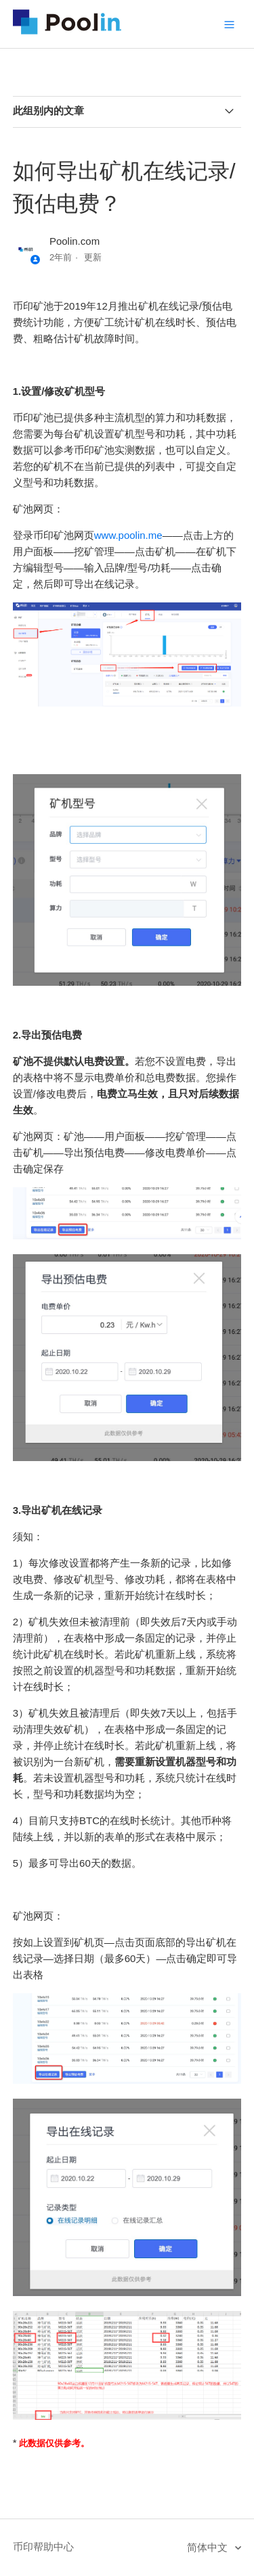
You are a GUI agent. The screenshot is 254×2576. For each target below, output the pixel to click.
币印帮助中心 (43, 2546)
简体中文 (208, 2547)
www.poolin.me (128, 535)
